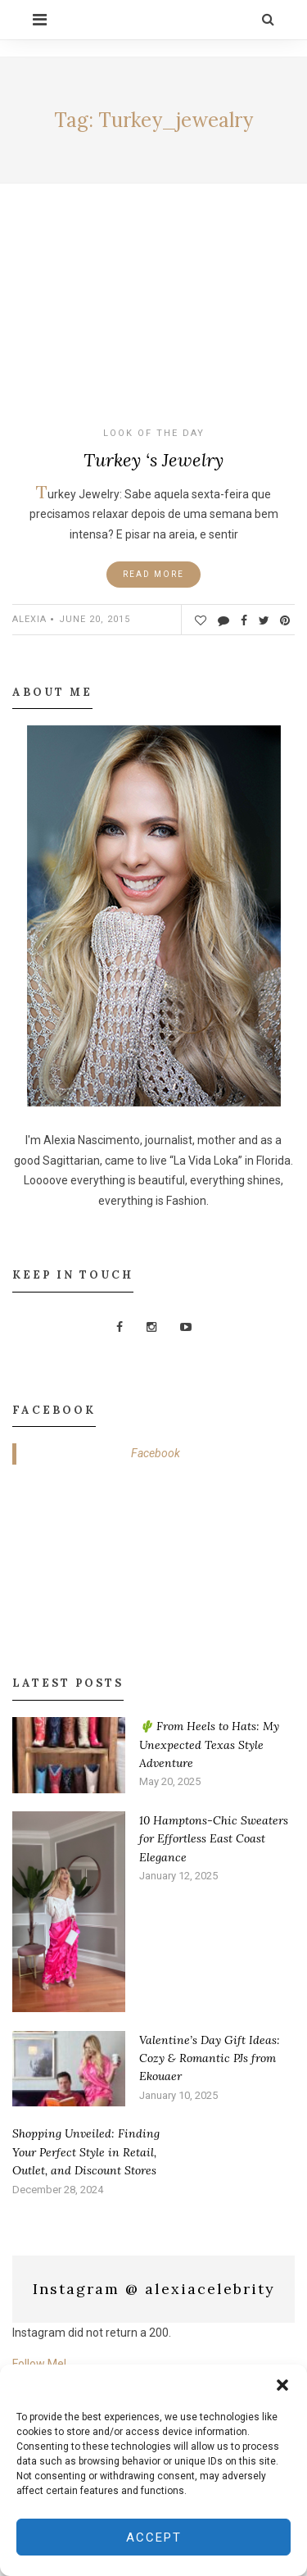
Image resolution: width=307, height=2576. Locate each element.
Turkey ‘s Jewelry (153, 459)
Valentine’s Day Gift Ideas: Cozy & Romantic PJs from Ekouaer (209, 2058)
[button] (282, 2385)
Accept (154, 2537)
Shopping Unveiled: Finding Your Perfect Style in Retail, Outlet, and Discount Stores (86, 2152)
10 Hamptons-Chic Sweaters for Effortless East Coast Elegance (213, 1839)
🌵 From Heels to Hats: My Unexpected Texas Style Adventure (209, 1744)
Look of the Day (154, 433)
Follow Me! (39, 2363)
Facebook (155, 1453)
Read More (153, 574)
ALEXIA (29, 619)
